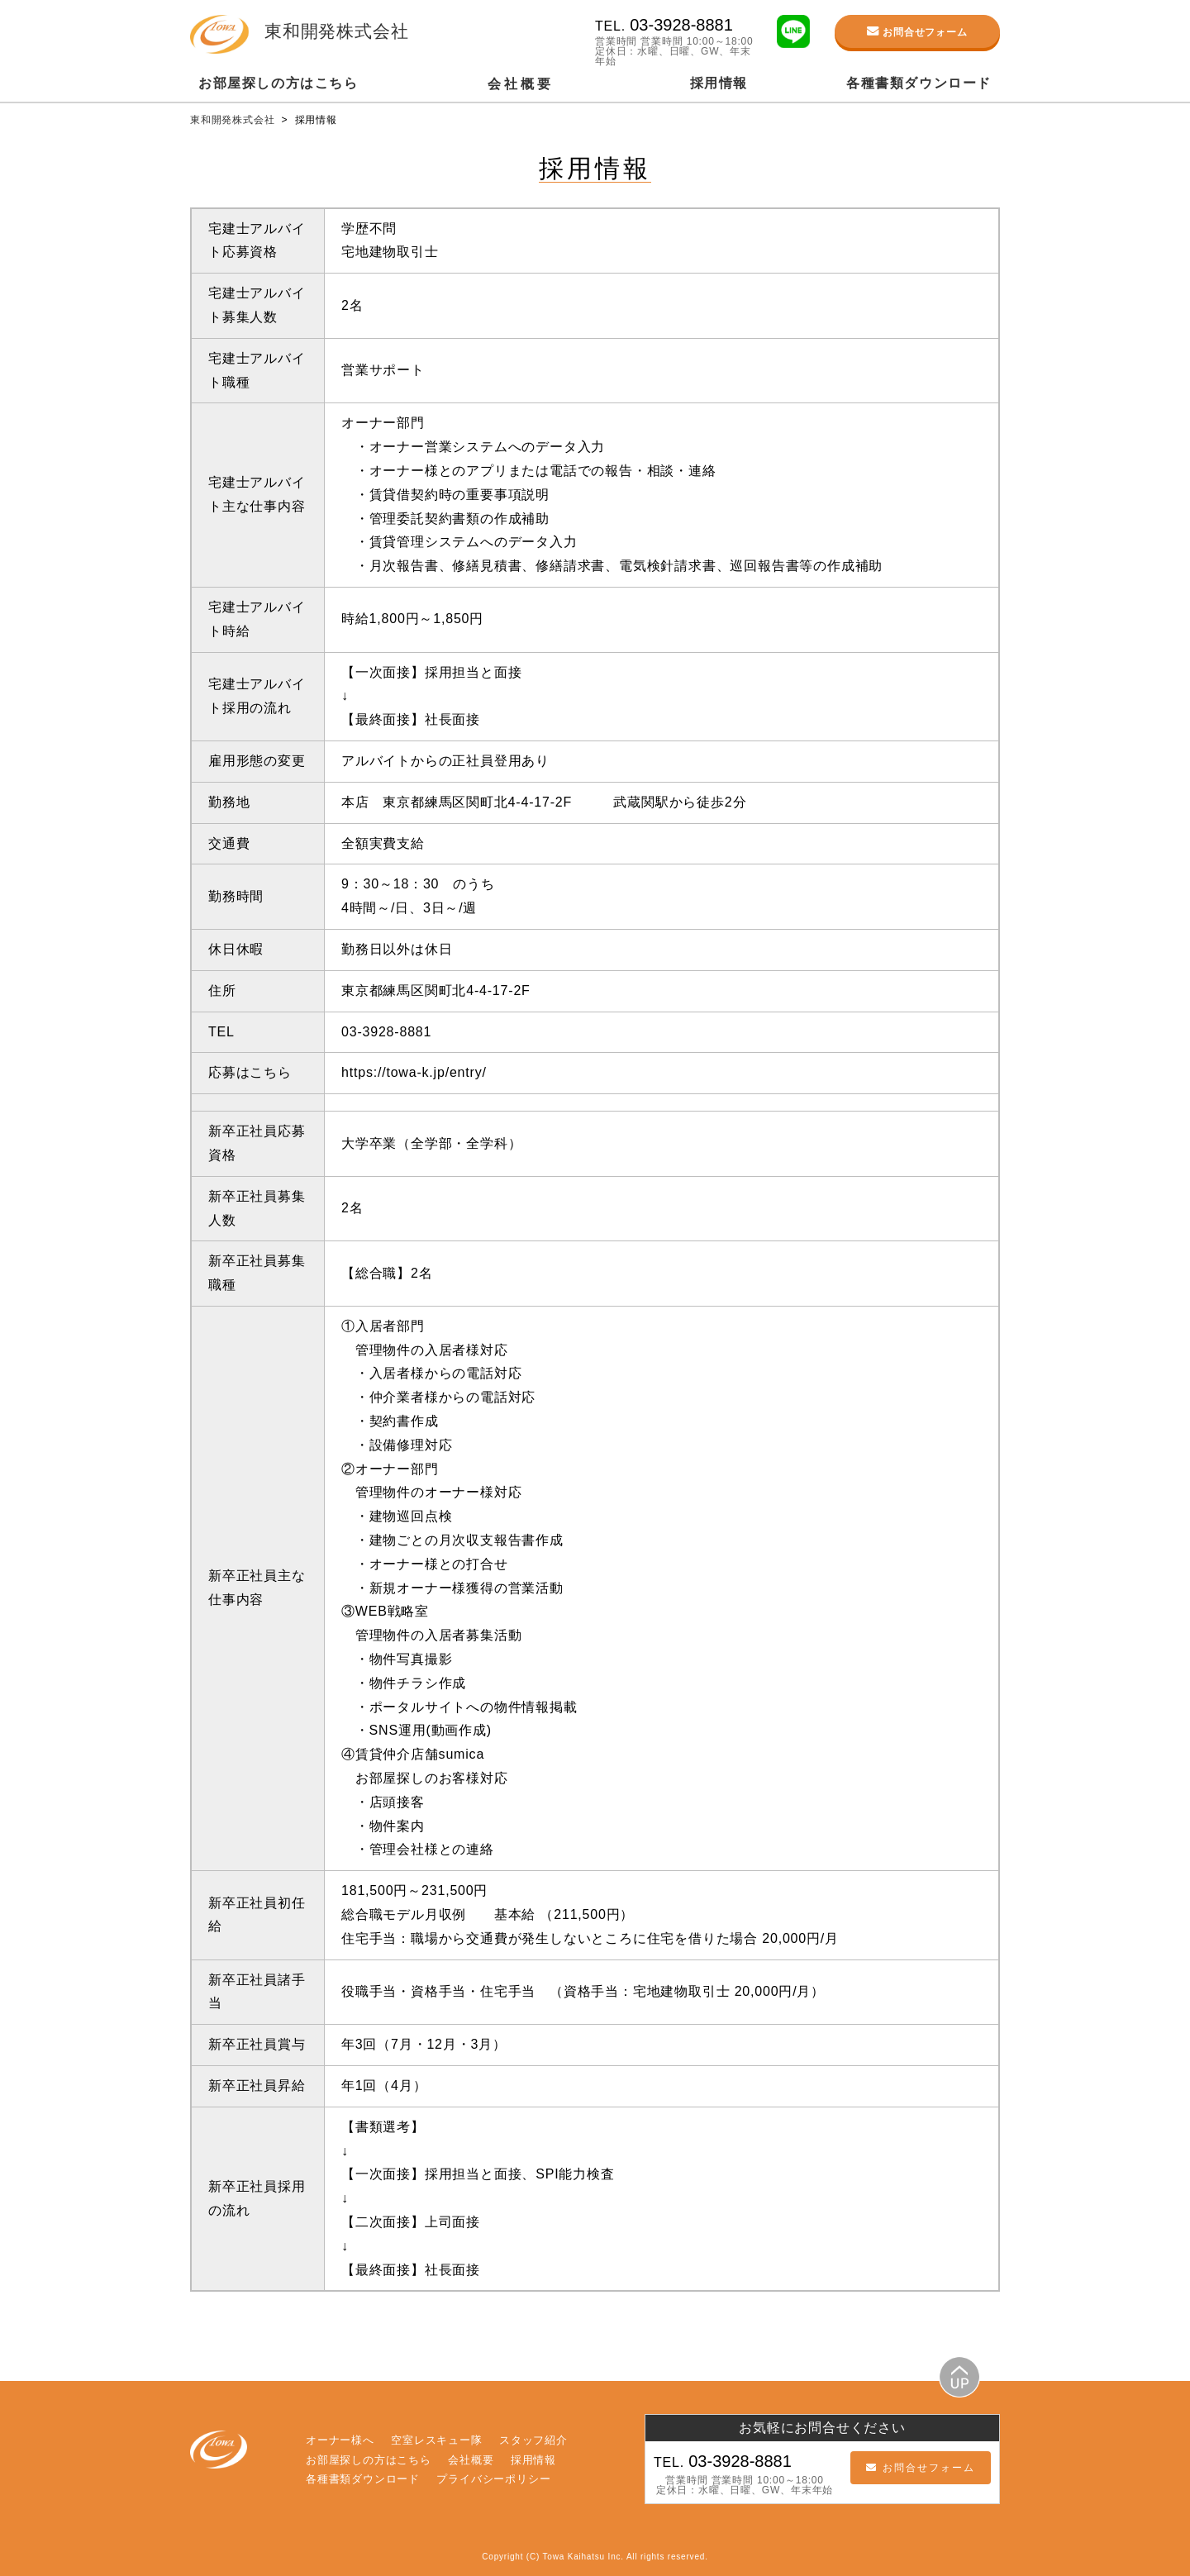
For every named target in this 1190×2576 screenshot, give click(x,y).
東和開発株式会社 (234, 120)
